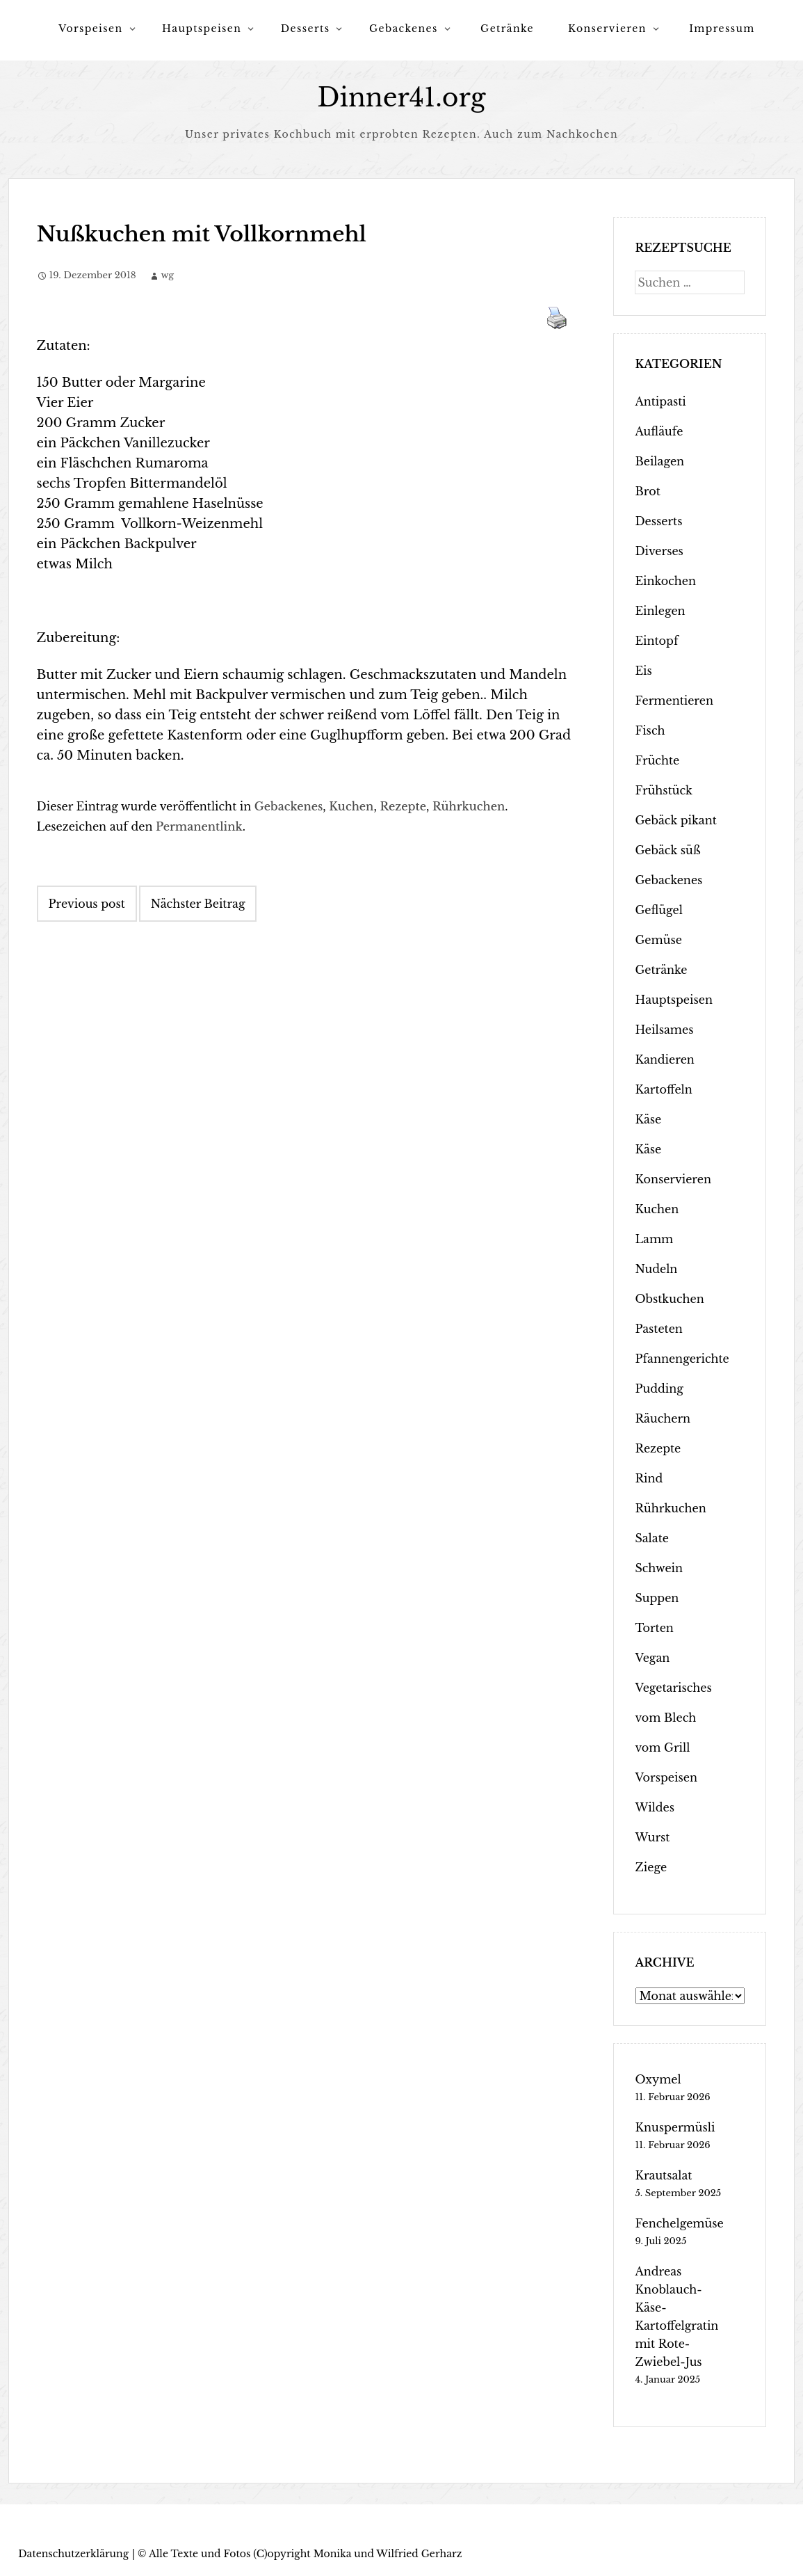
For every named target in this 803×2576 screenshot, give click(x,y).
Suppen (657, 1598)
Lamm (654, 1239)
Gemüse (658, 940)
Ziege (651, 1867)
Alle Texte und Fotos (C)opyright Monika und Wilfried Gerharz (305, 2553)
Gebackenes (403, 28)
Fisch (650, 730)
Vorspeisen (90, 28)
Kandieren (664, 1059)
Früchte (657, 760)
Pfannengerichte (682, 1359)
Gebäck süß (667, 850)
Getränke (507, 28)
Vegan (652, 1658)
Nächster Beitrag (198, 904)
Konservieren (607, 28)
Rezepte (403, 806)
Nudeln (656, 1269)
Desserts (305, 28)
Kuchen (351, 806)
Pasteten (658, 1329)
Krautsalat (663, 2175)
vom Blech (665, 1718)
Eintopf (656, 641)
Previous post (87, 904)
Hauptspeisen (201, 28)
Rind (649, 1478)
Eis (643, 671)
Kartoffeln (663, 1089)
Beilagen (659, 461)
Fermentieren (674, 700)
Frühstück (663, 790)
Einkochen (665, 581)
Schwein (659, 1568)
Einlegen (660, 611)
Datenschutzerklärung (73, 2553)
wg (167, 275)
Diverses (659, 551)
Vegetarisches (673, 1688)
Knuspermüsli (675, 2127)
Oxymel (658, 2079)
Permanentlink (199, 826)
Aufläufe (659, 431)
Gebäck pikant (675, 820)
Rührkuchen (468, 806)
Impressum (722, 28)
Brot (647, 491)
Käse (648, 1119)
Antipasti (660, 401)
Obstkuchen (669, 1299)
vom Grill (662, 1747)
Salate (651, 1538)
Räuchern (662, 1418)
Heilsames (664, 1030)
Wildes (654, 1807)
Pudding (659, 1388)
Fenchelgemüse (679, 2223)
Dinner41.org (402, 98)
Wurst (652, 1837)
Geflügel (659, 910)
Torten (654, 1628)
